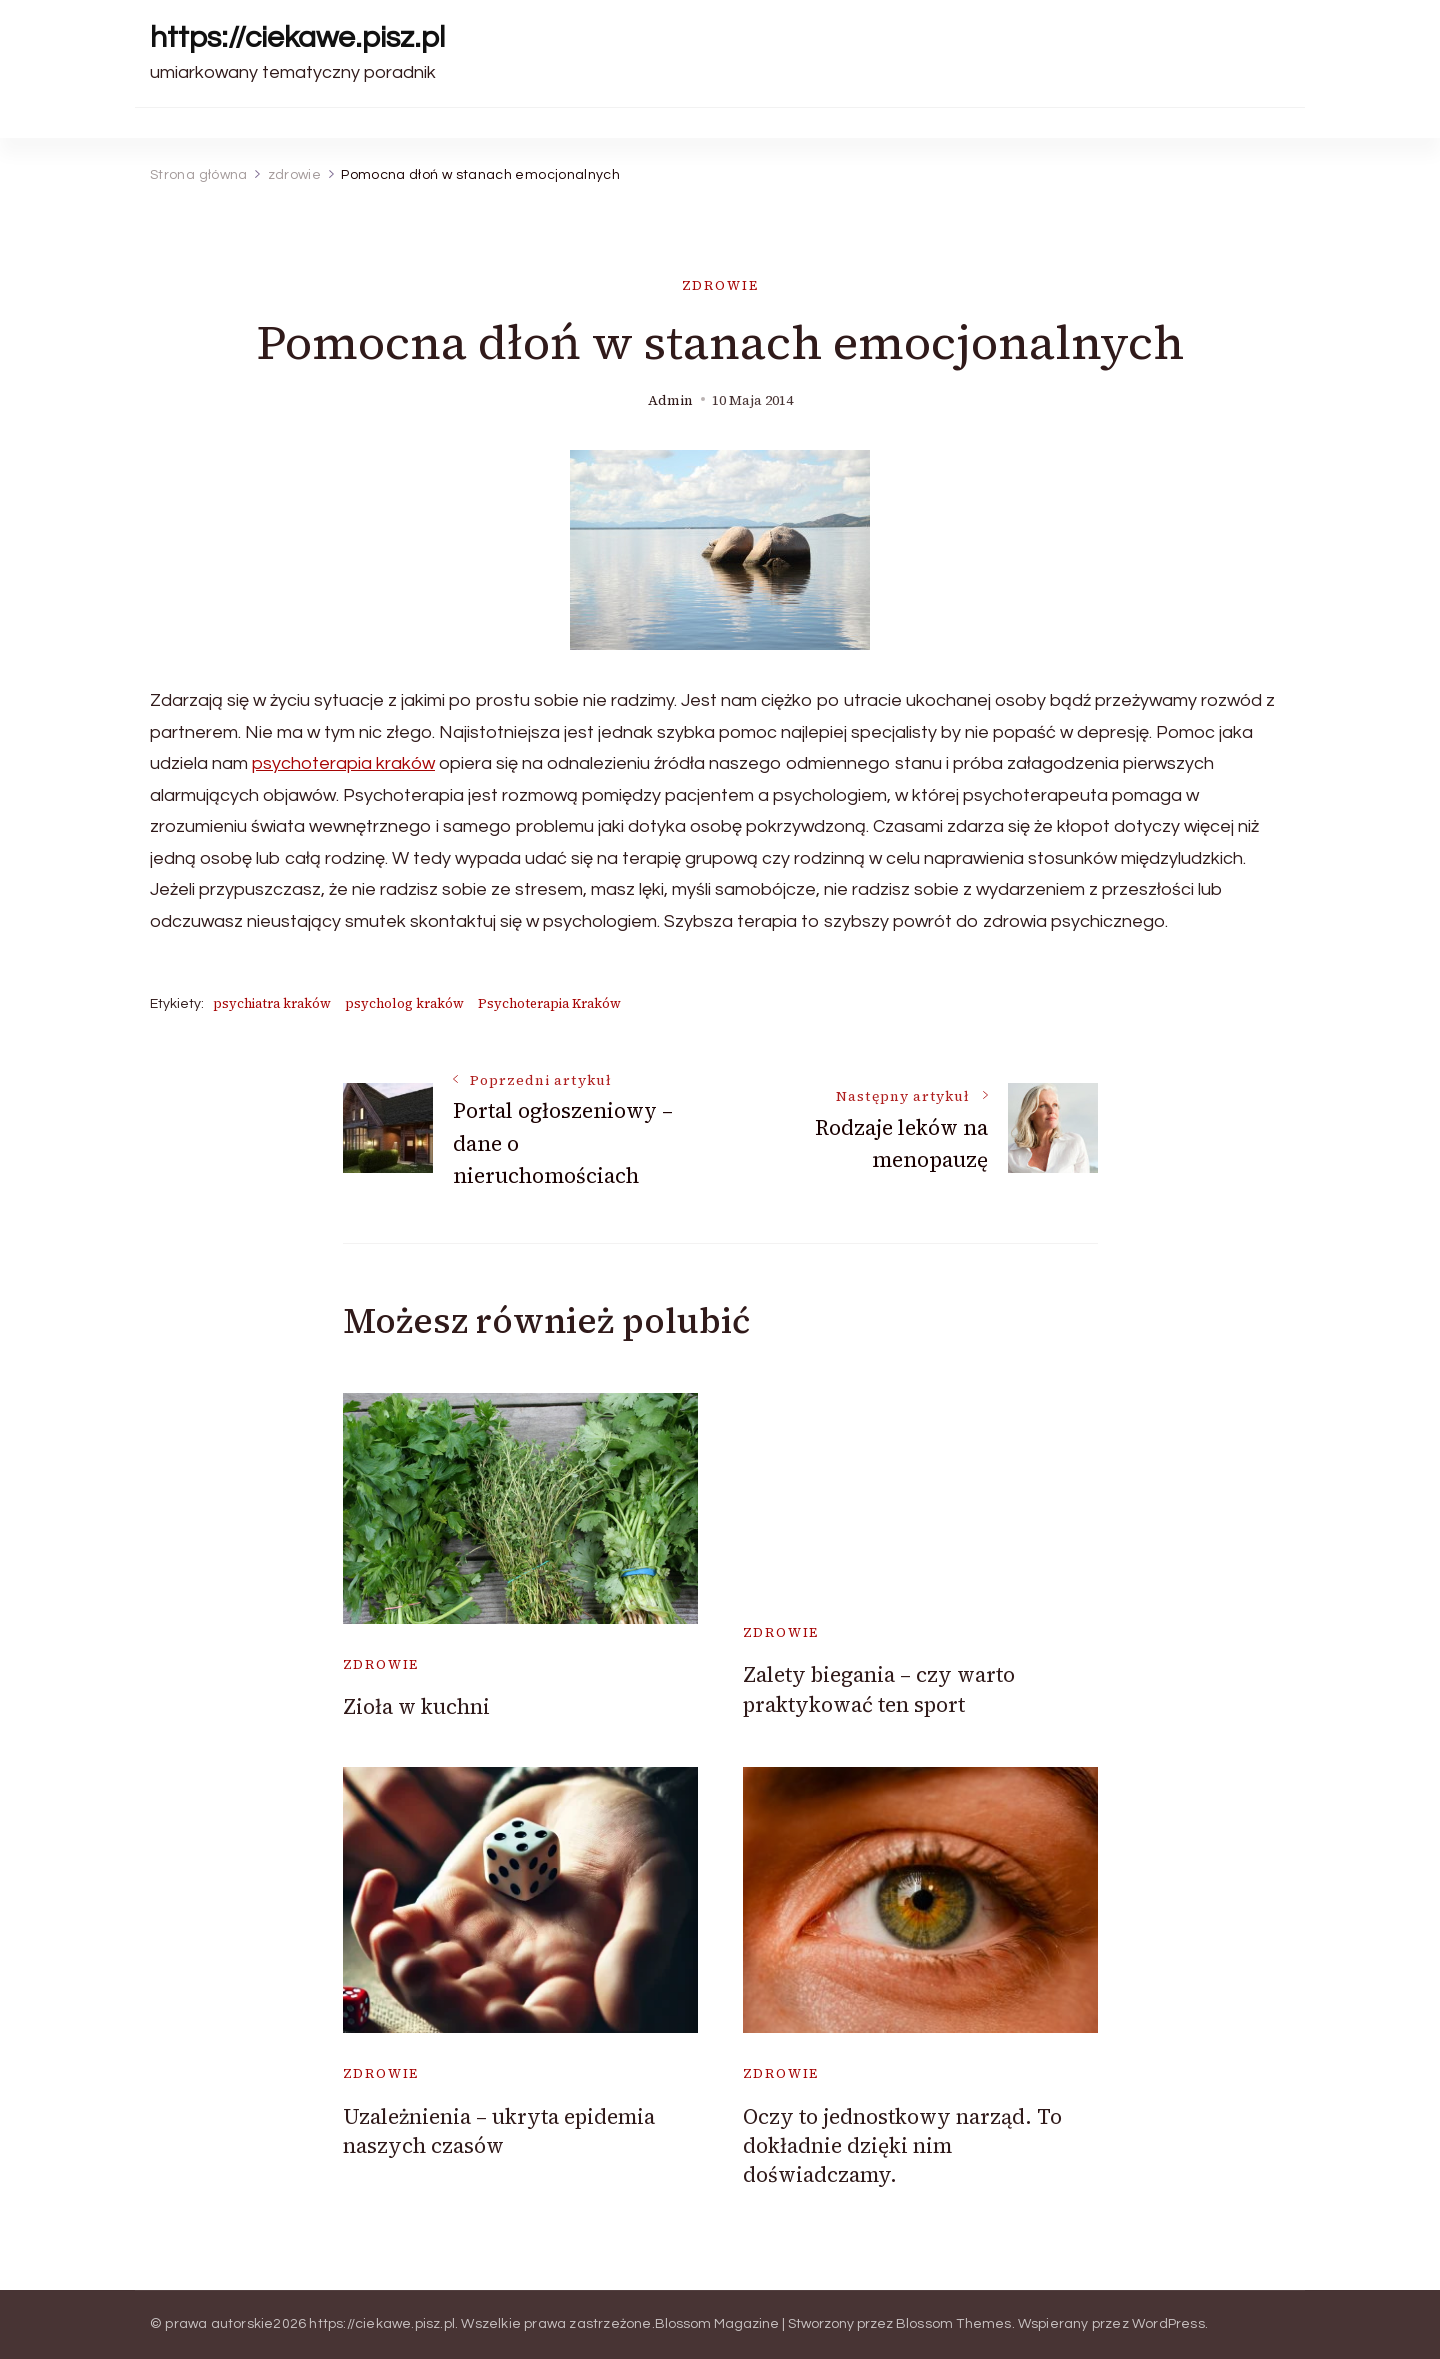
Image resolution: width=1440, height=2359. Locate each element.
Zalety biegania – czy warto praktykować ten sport (879, 1689)
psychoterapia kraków (343, 763)
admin (670, 400)
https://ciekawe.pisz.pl (297, 37)
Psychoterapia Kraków (549, 1003)
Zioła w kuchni (416, 1706)
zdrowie (720, 285)
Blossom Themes (954, 2324)
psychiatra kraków (272, 1003)
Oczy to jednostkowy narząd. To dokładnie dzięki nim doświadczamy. (902, 2146)
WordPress (1168, 2324)
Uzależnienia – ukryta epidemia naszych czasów (499, 2131)
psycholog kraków (404, 1003)
